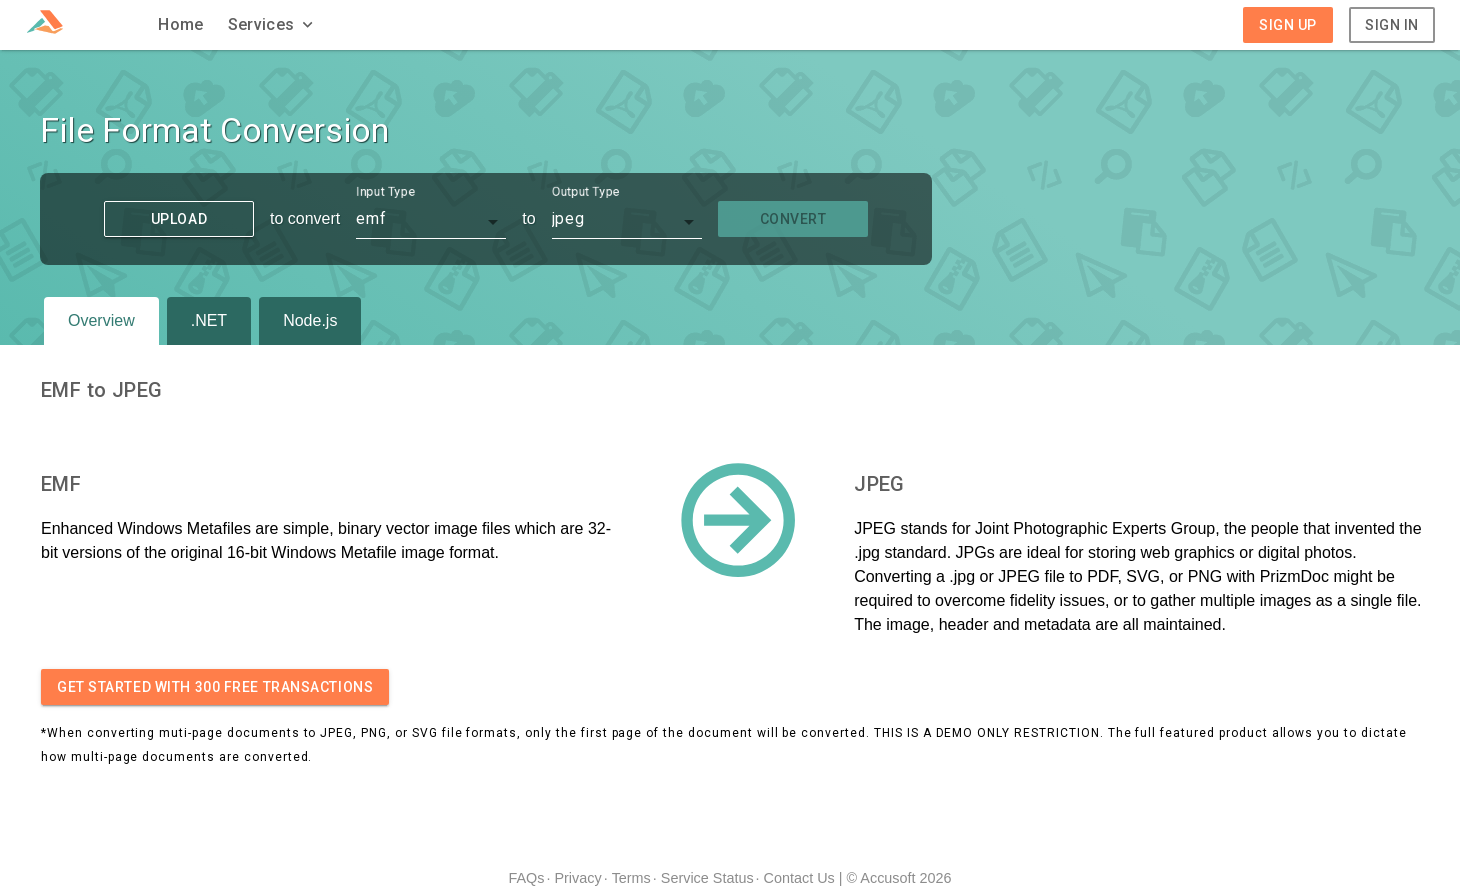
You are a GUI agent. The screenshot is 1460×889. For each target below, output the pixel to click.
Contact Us (799, 878)
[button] (273, 25)
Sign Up (1288, 25)
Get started (215, 687)
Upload (179, 219)
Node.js (310, 320)
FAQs (526, 878)
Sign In (1392, 25)
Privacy (577, 878)
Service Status (707, 878)
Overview (101, 320)
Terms (631, 878)
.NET (209, 320)
